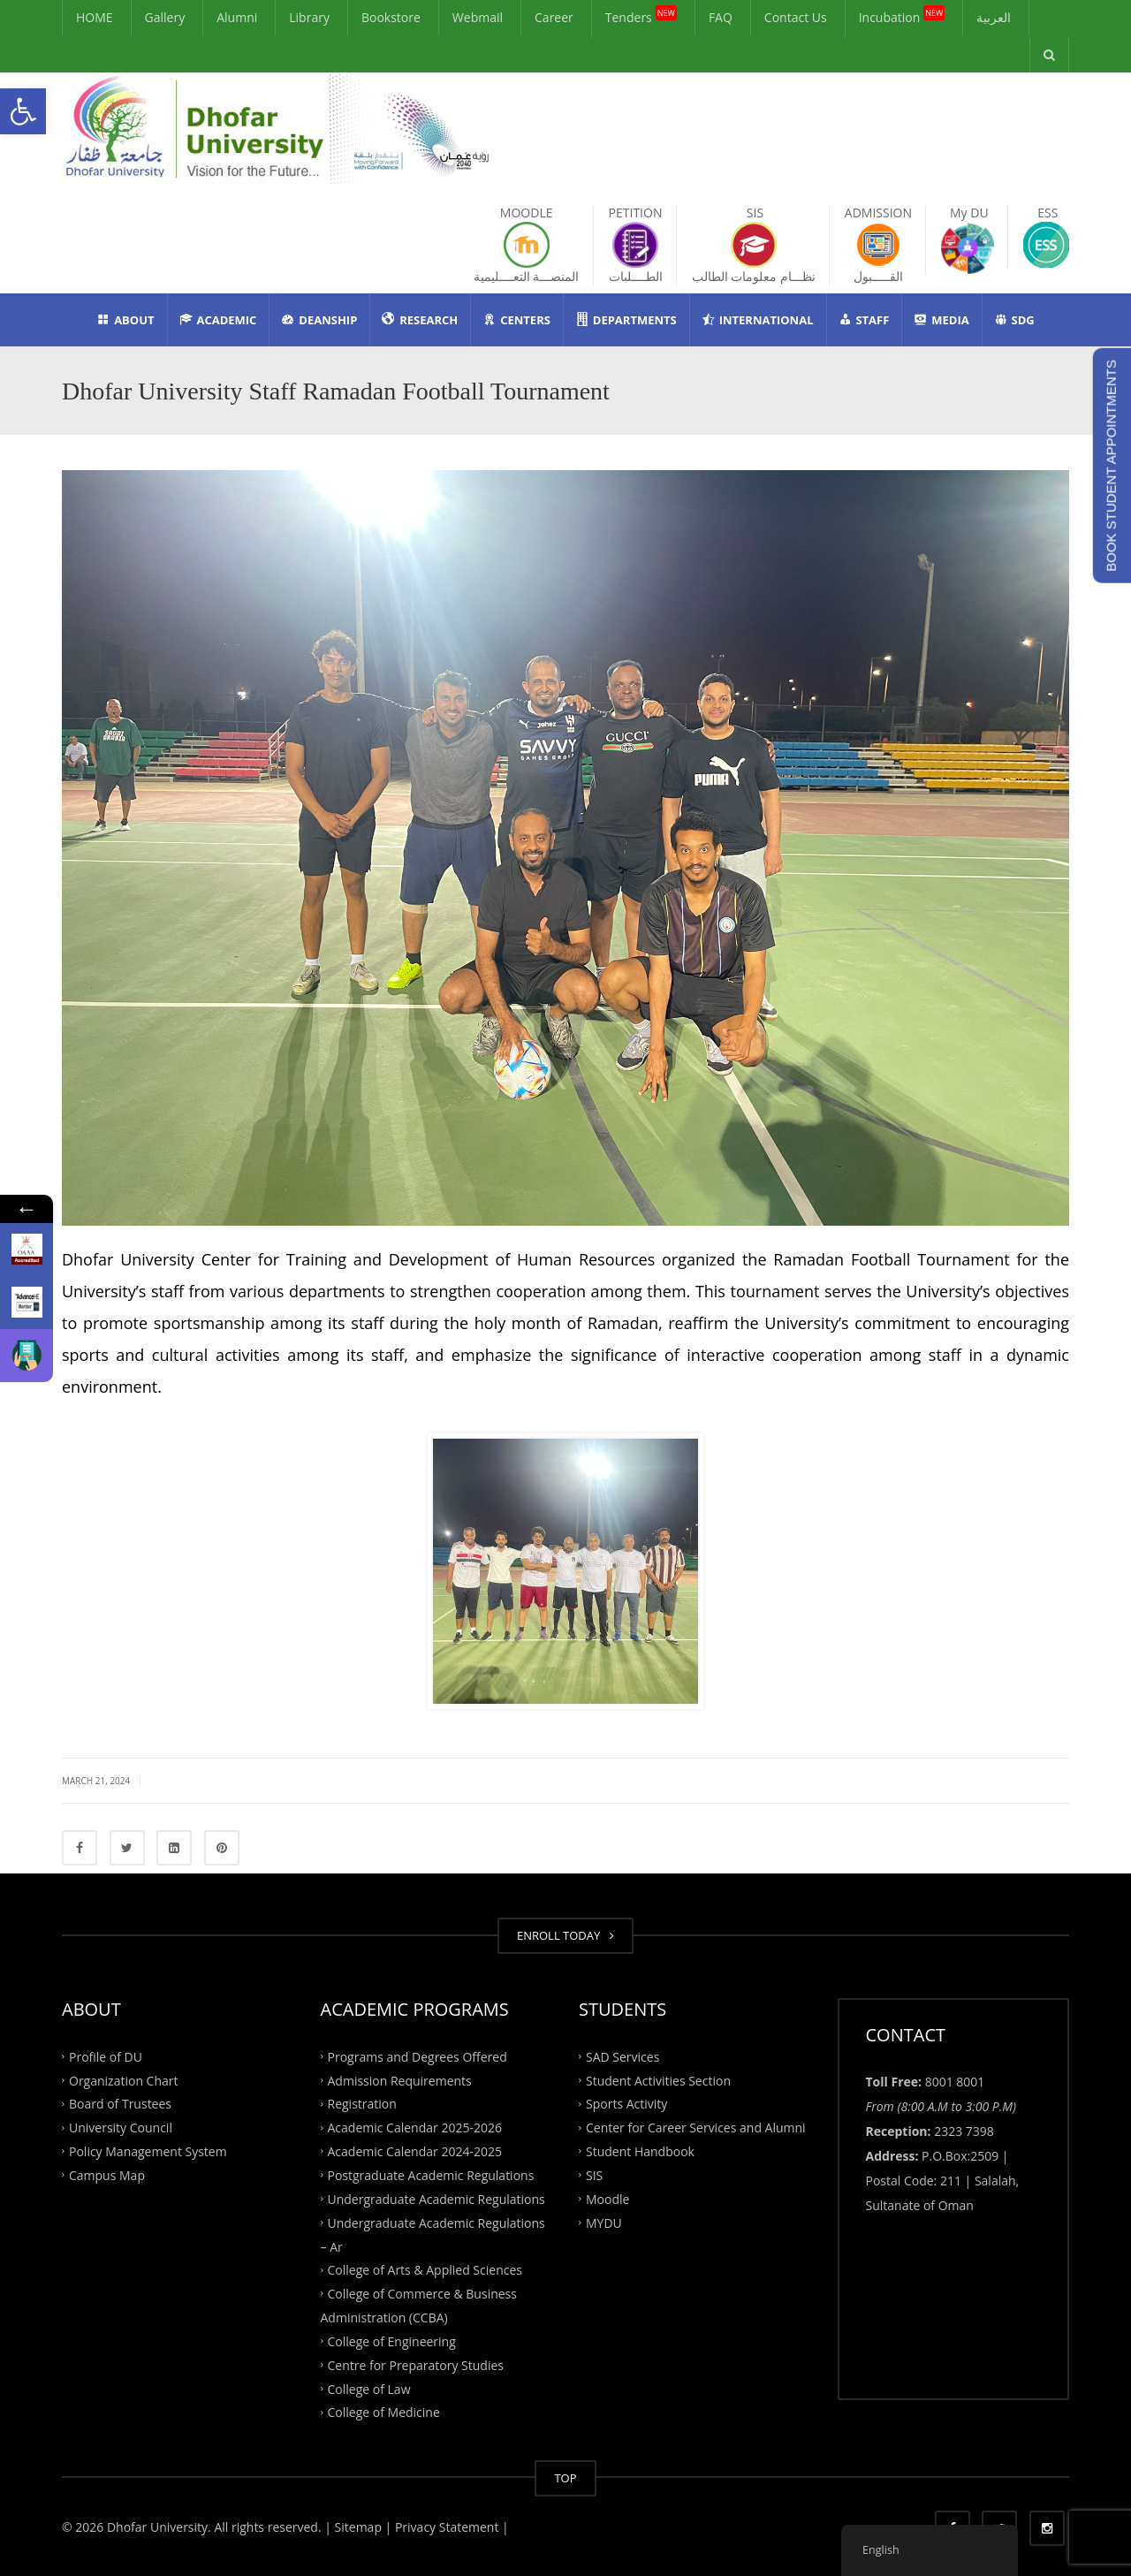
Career (554, 17)
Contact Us (795, 17)
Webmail (477, 17)
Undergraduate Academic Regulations (436, 2198)
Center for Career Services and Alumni (696, 2127)
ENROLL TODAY (565, 1935)
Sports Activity (626, 2103)
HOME (94, 17)
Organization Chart (123, 2079)
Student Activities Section (658, 2079)
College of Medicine (384, 2412)
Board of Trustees (120, 2103)
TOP (565, 2478)
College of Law (369, 2388)
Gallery (165, 17)
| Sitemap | (357, 2527)
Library (309, 17)
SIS (594, 2175)
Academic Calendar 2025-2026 (415, 2127)
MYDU (604, 2222)
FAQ (720, 17)
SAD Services (622, 2056)
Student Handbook (640, 2151)
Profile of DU (105, 2056)
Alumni (236, 17)
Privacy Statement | (449, 2527)
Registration (362, 2103)
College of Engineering (392, 2341)
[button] (23, 111)
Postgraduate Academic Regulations (431, 2175)
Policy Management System (148, 2151)
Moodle (607, 2198)
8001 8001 (955, 2081)
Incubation (902, 15)
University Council (120, 2127)
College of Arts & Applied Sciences (425, 2269)
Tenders (641, 15)
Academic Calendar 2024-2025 (415, 2151)
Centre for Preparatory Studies (416, 2364)
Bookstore (391, 17)
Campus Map (107, 2175)
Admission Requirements (400, 2079)
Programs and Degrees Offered (417, 2056)
